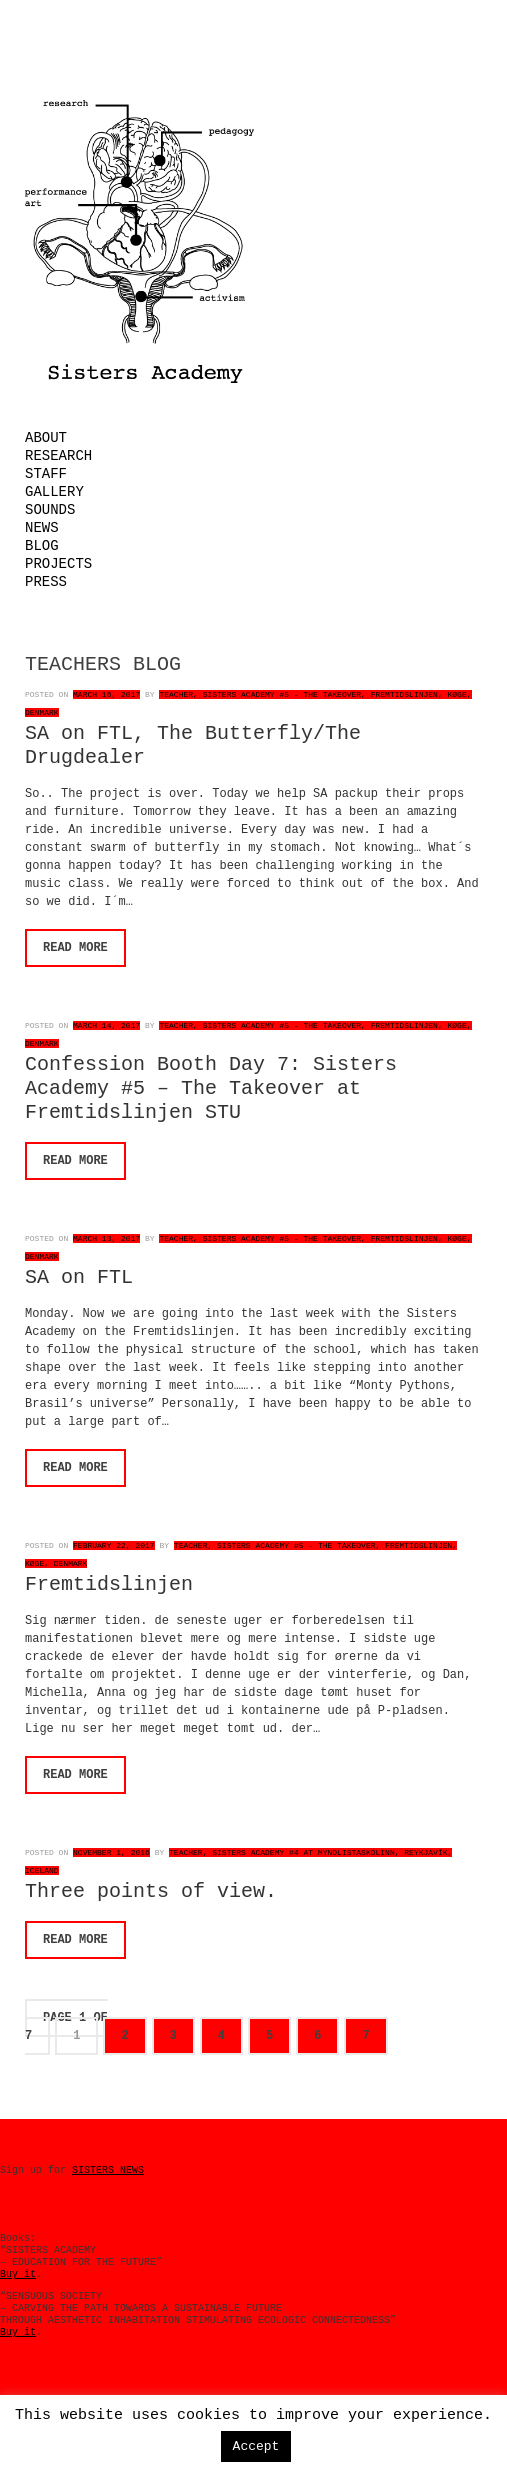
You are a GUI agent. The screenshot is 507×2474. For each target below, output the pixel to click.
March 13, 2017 (106, 1238)
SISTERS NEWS (108, 2170)
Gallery (54, 492)
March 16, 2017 (106, 694)
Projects (58, 564)
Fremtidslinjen (109, 1584)
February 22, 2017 (114, 1545)
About (46, 438)
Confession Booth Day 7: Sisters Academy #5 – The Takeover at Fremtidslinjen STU (211, 1088)
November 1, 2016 (111, 1852)
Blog (42, 546)
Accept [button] (256, 2446)
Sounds (50, 510)
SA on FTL (79, 1277)
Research (58, 456)
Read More (75, 948)
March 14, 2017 (106, 1025)
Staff (46, 474)
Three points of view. (151, 1891)
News (42, 528)
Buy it (18, 2274)
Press (46, 582)
